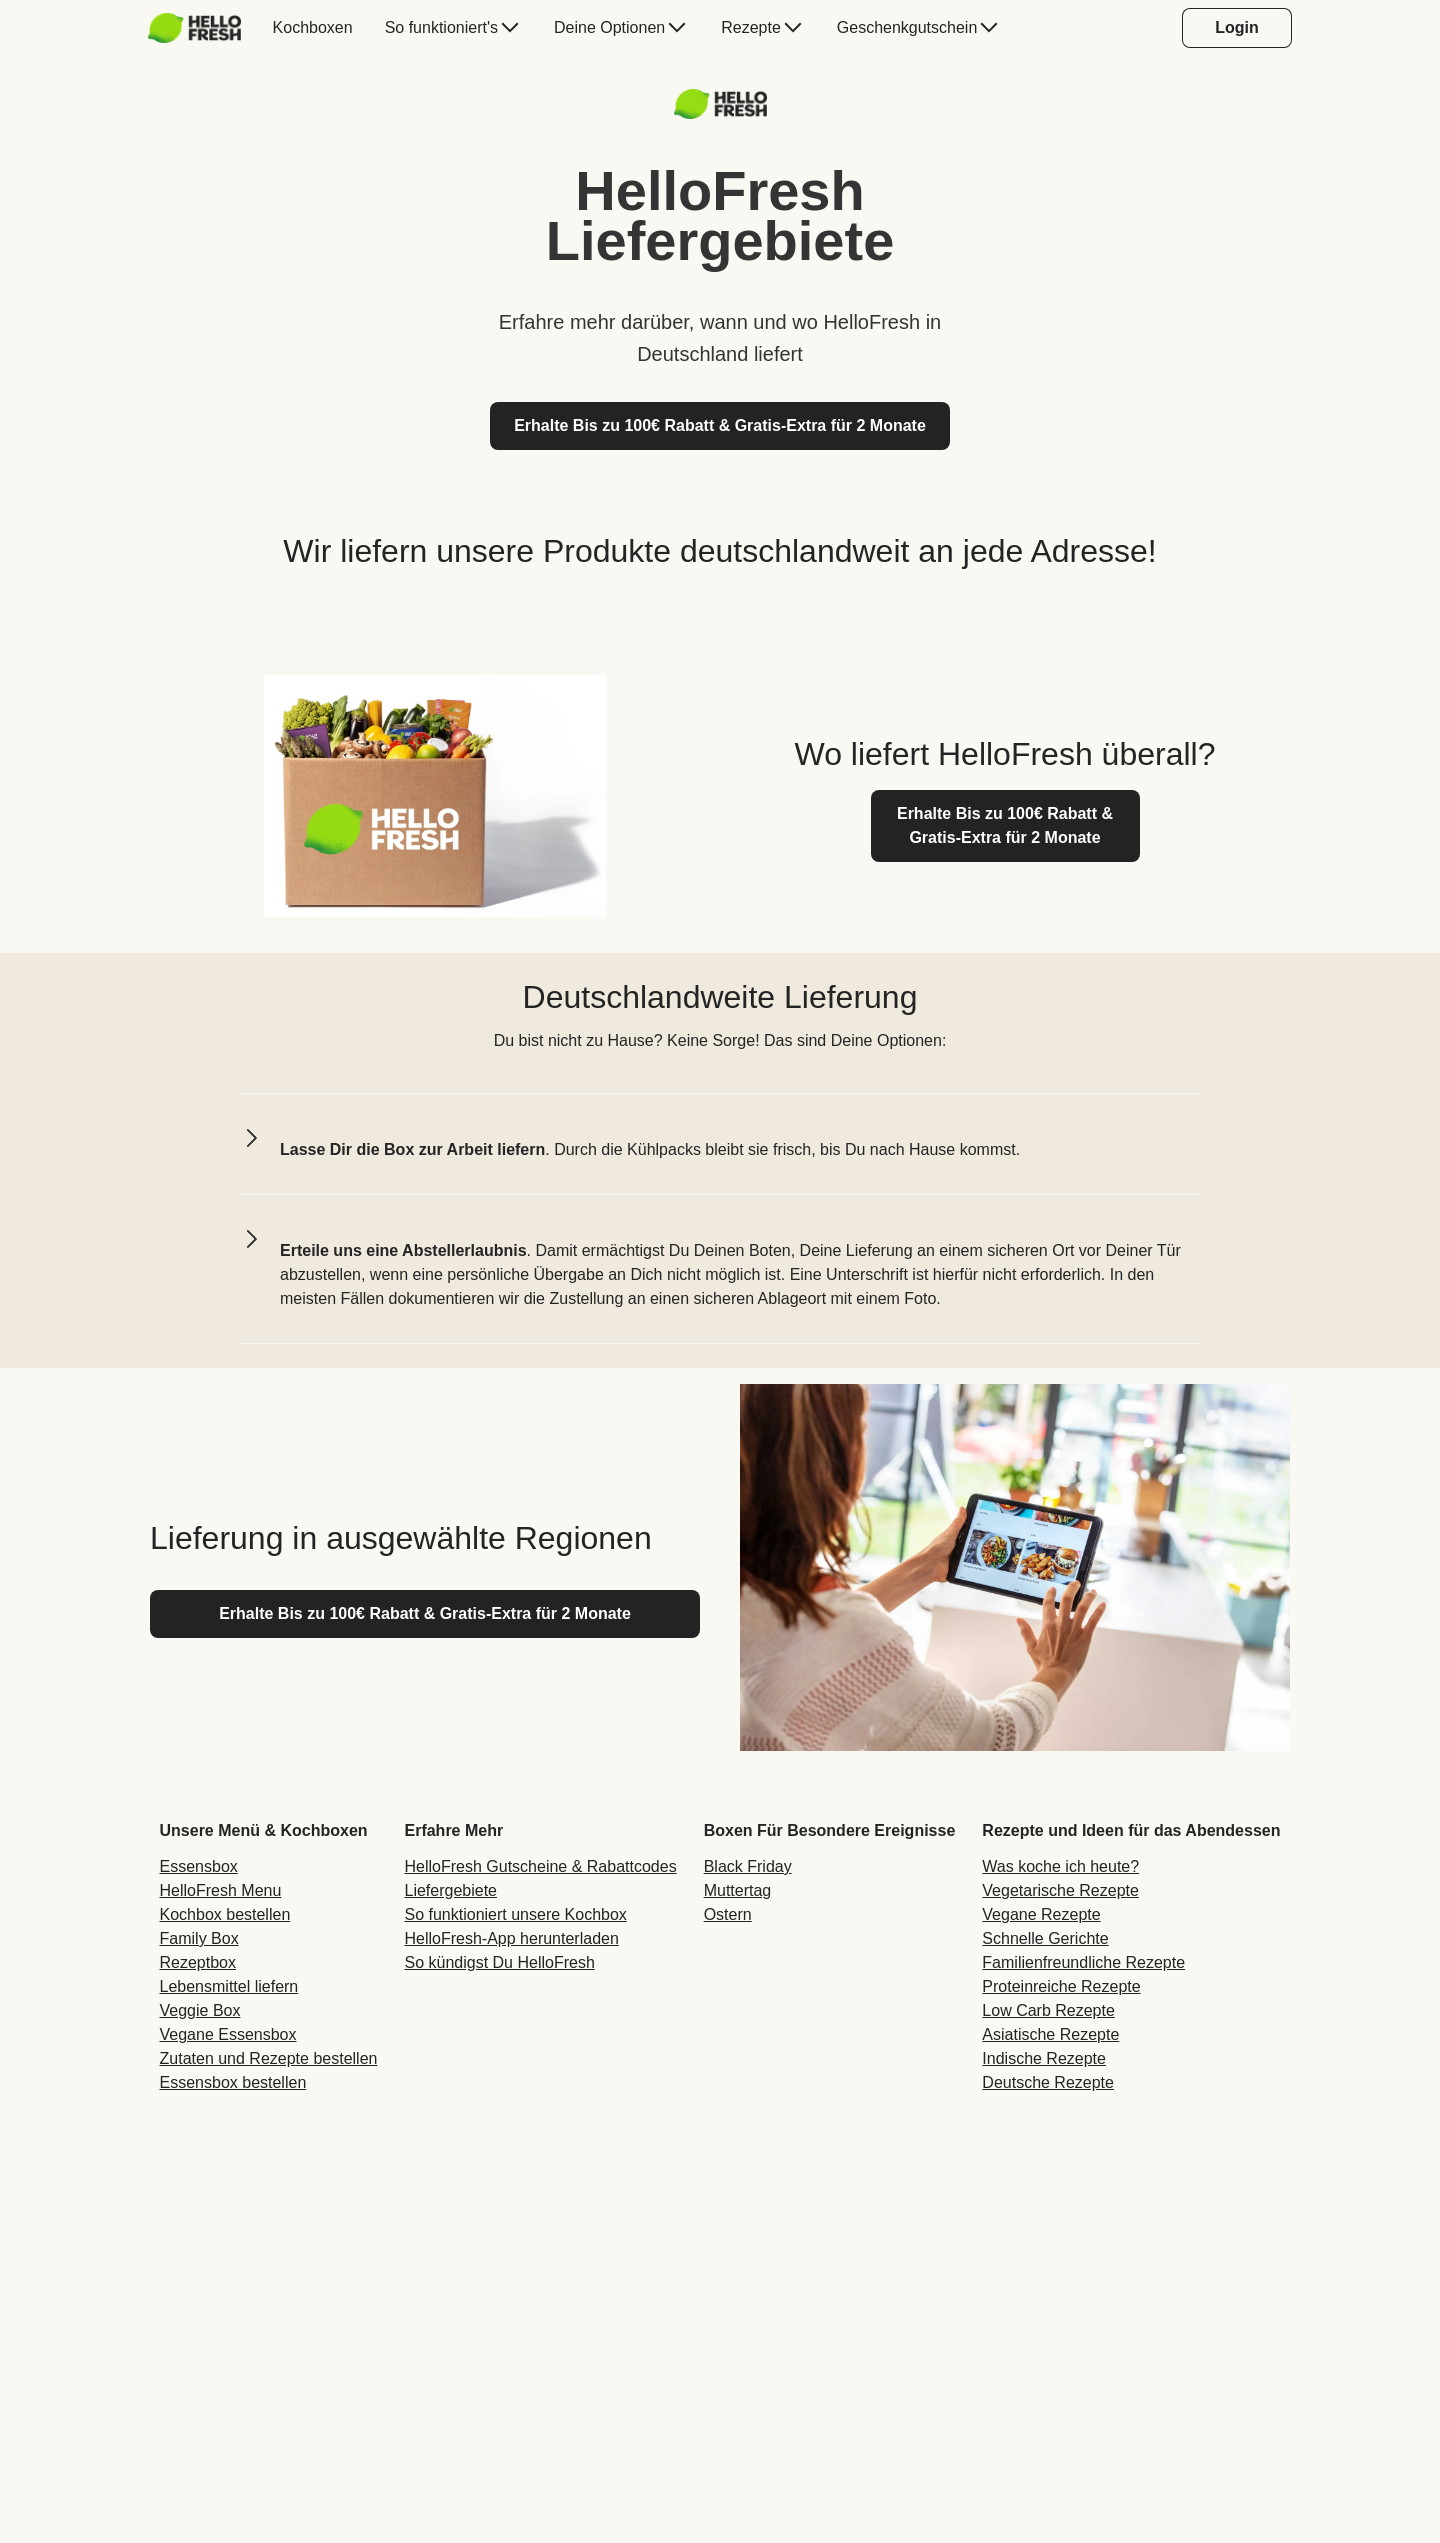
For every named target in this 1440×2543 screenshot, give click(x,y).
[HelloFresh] (194, 28)
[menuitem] (202, 28)
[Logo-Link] (720, 113)
